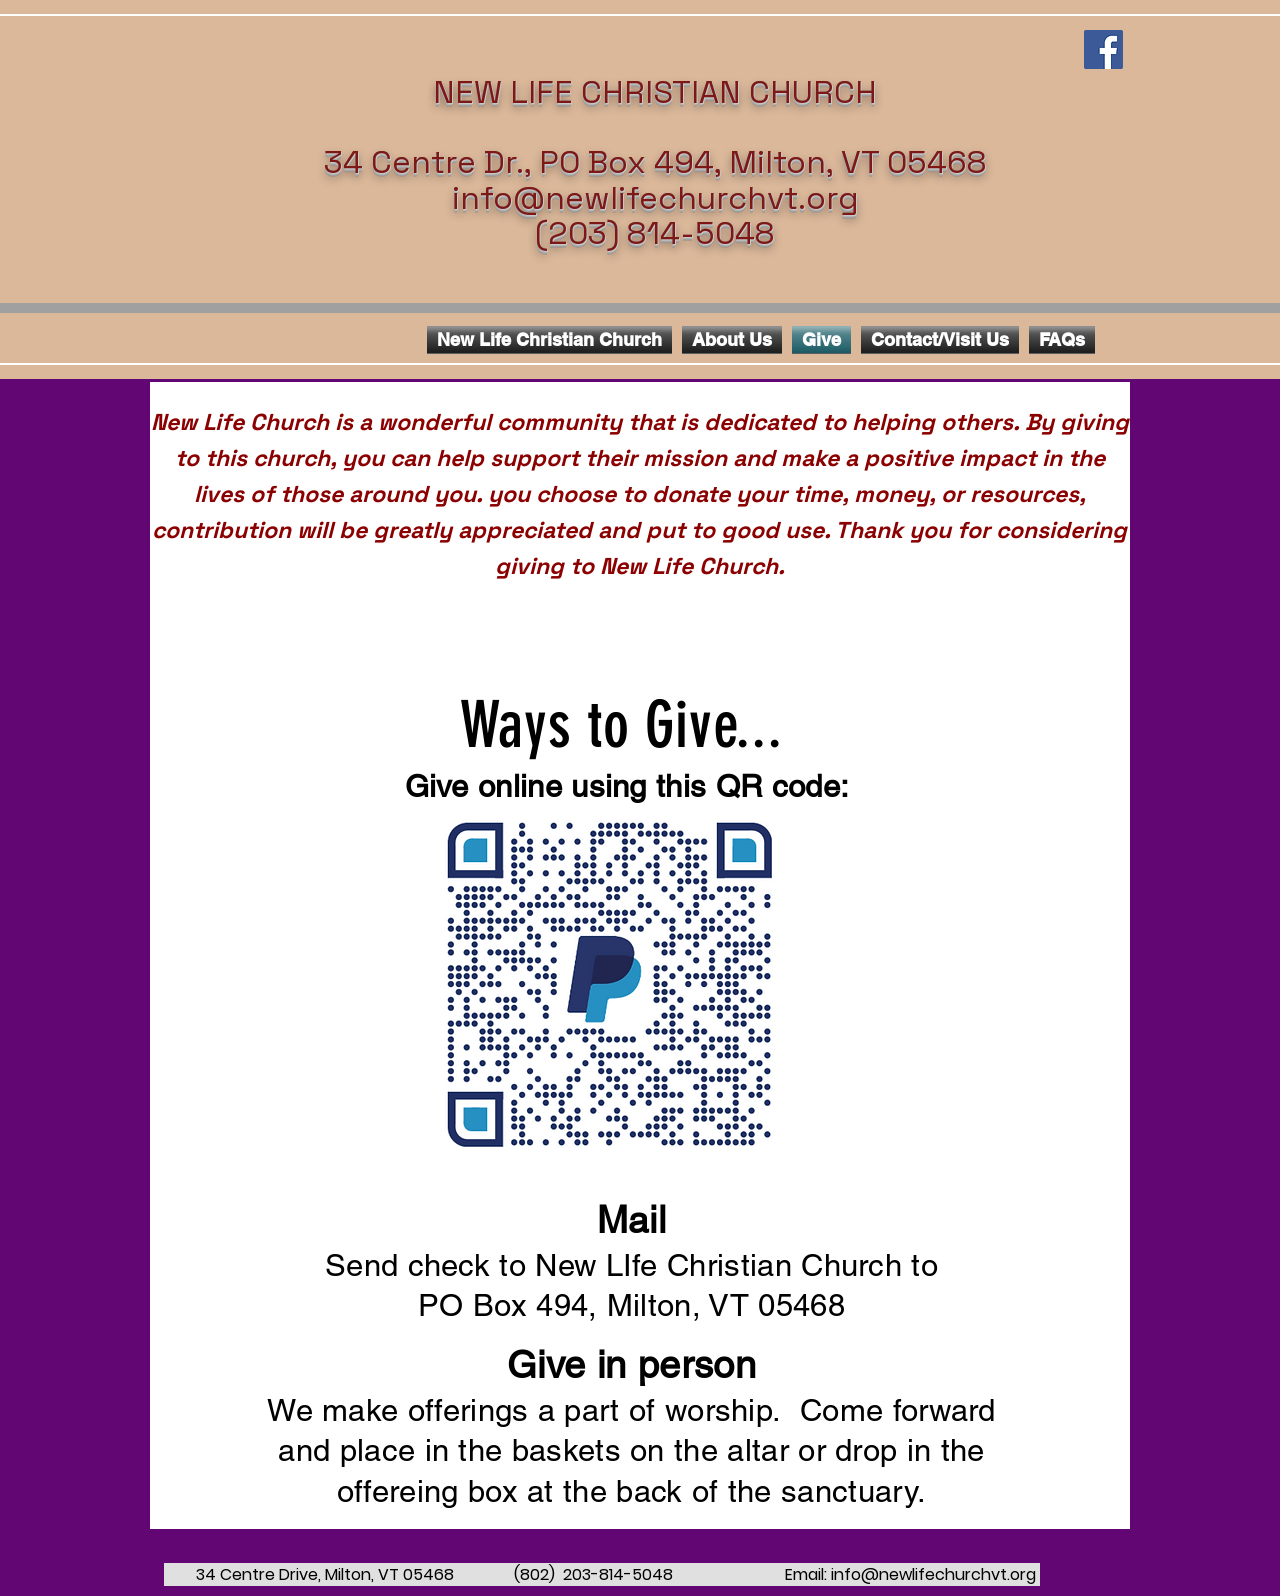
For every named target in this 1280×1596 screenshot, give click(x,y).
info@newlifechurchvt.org (655, 198)
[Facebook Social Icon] (1103, 49)
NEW (467, 92)
